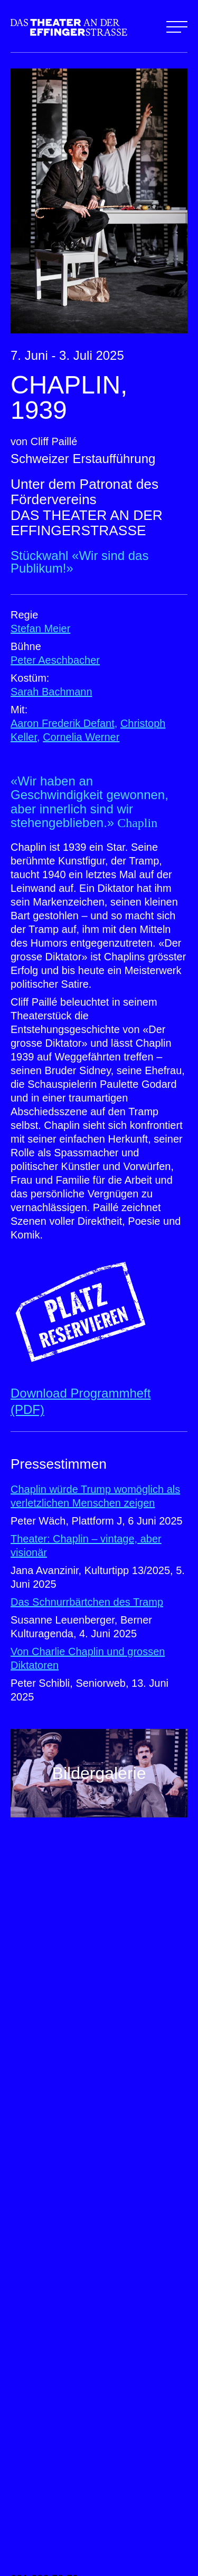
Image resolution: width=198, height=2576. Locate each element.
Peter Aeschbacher (55, 660)
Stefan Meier (40, 628)
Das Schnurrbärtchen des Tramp (87, 1602)
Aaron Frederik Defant (63, 723)
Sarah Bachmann (51, 691)
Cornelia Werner (81, 737)
